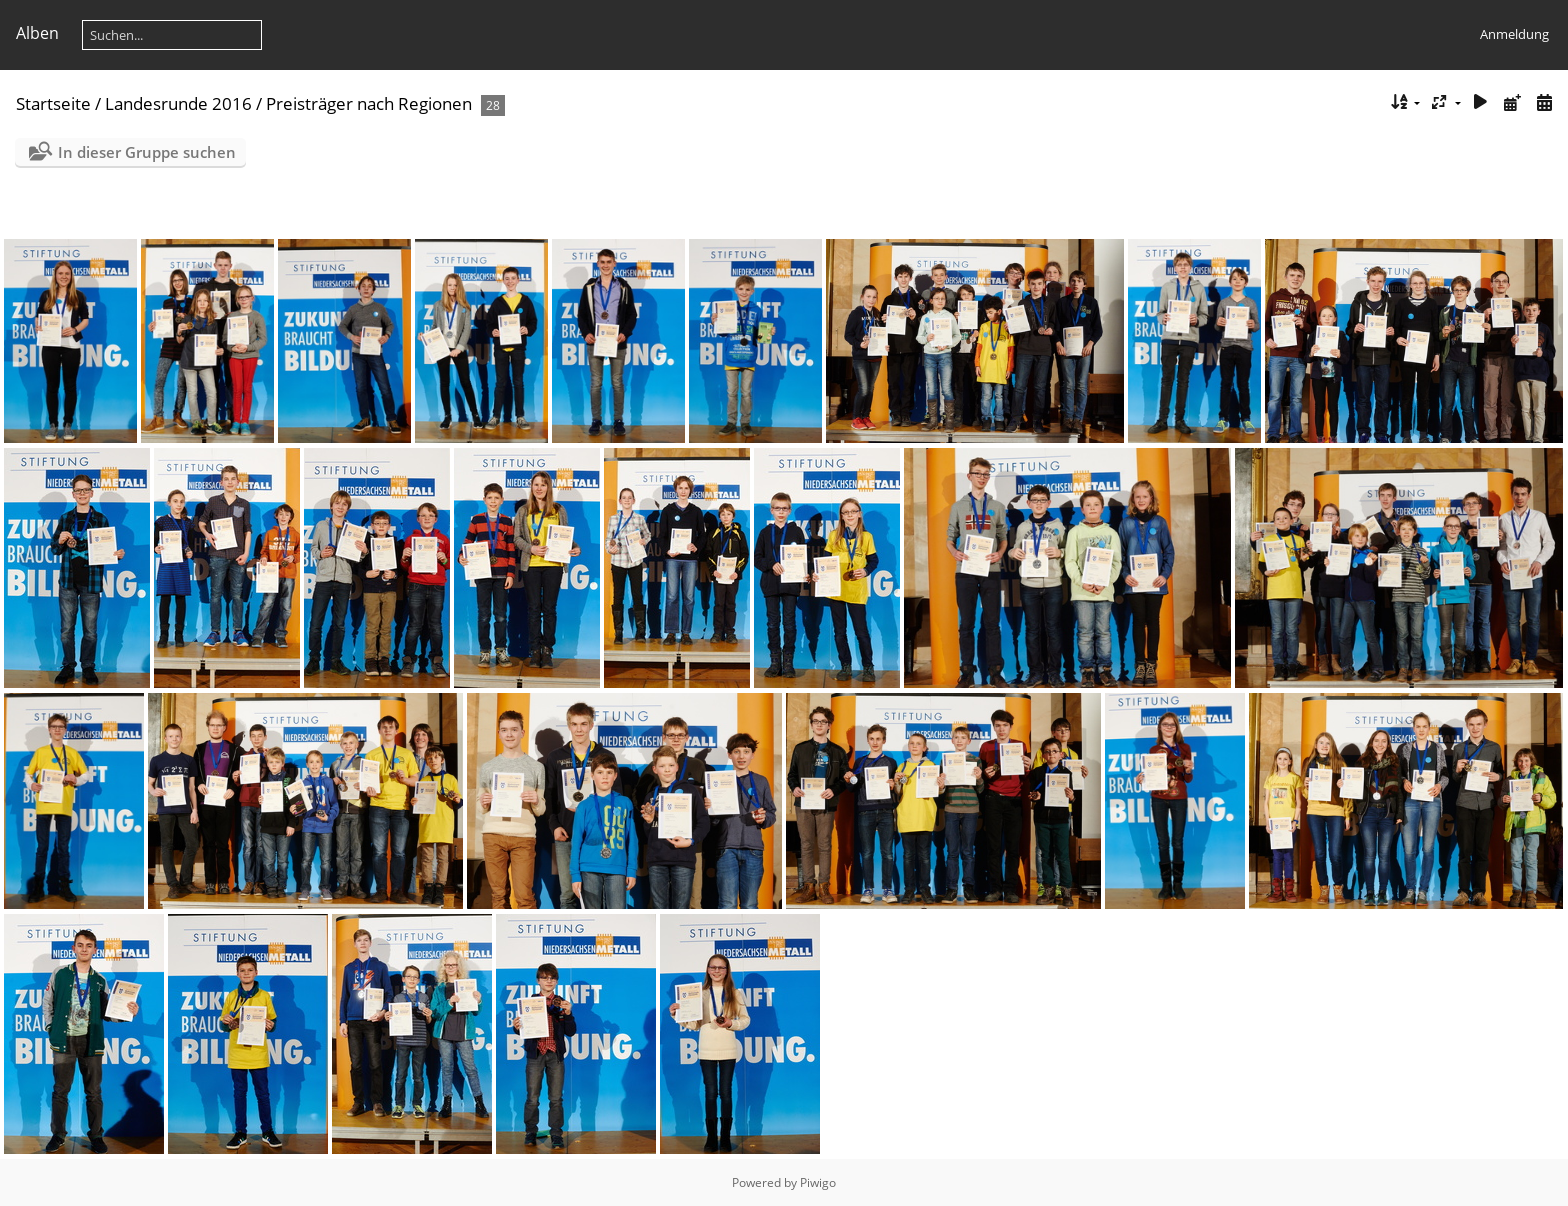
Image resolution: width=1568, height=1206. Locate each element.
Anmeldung (1514, 34)
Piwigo (818, 1182)
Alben (37, 33)
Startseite (53, 103)
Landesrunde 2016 (178, 103)
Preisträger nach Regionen (369, 103)
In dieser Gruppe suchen (147, 152)
